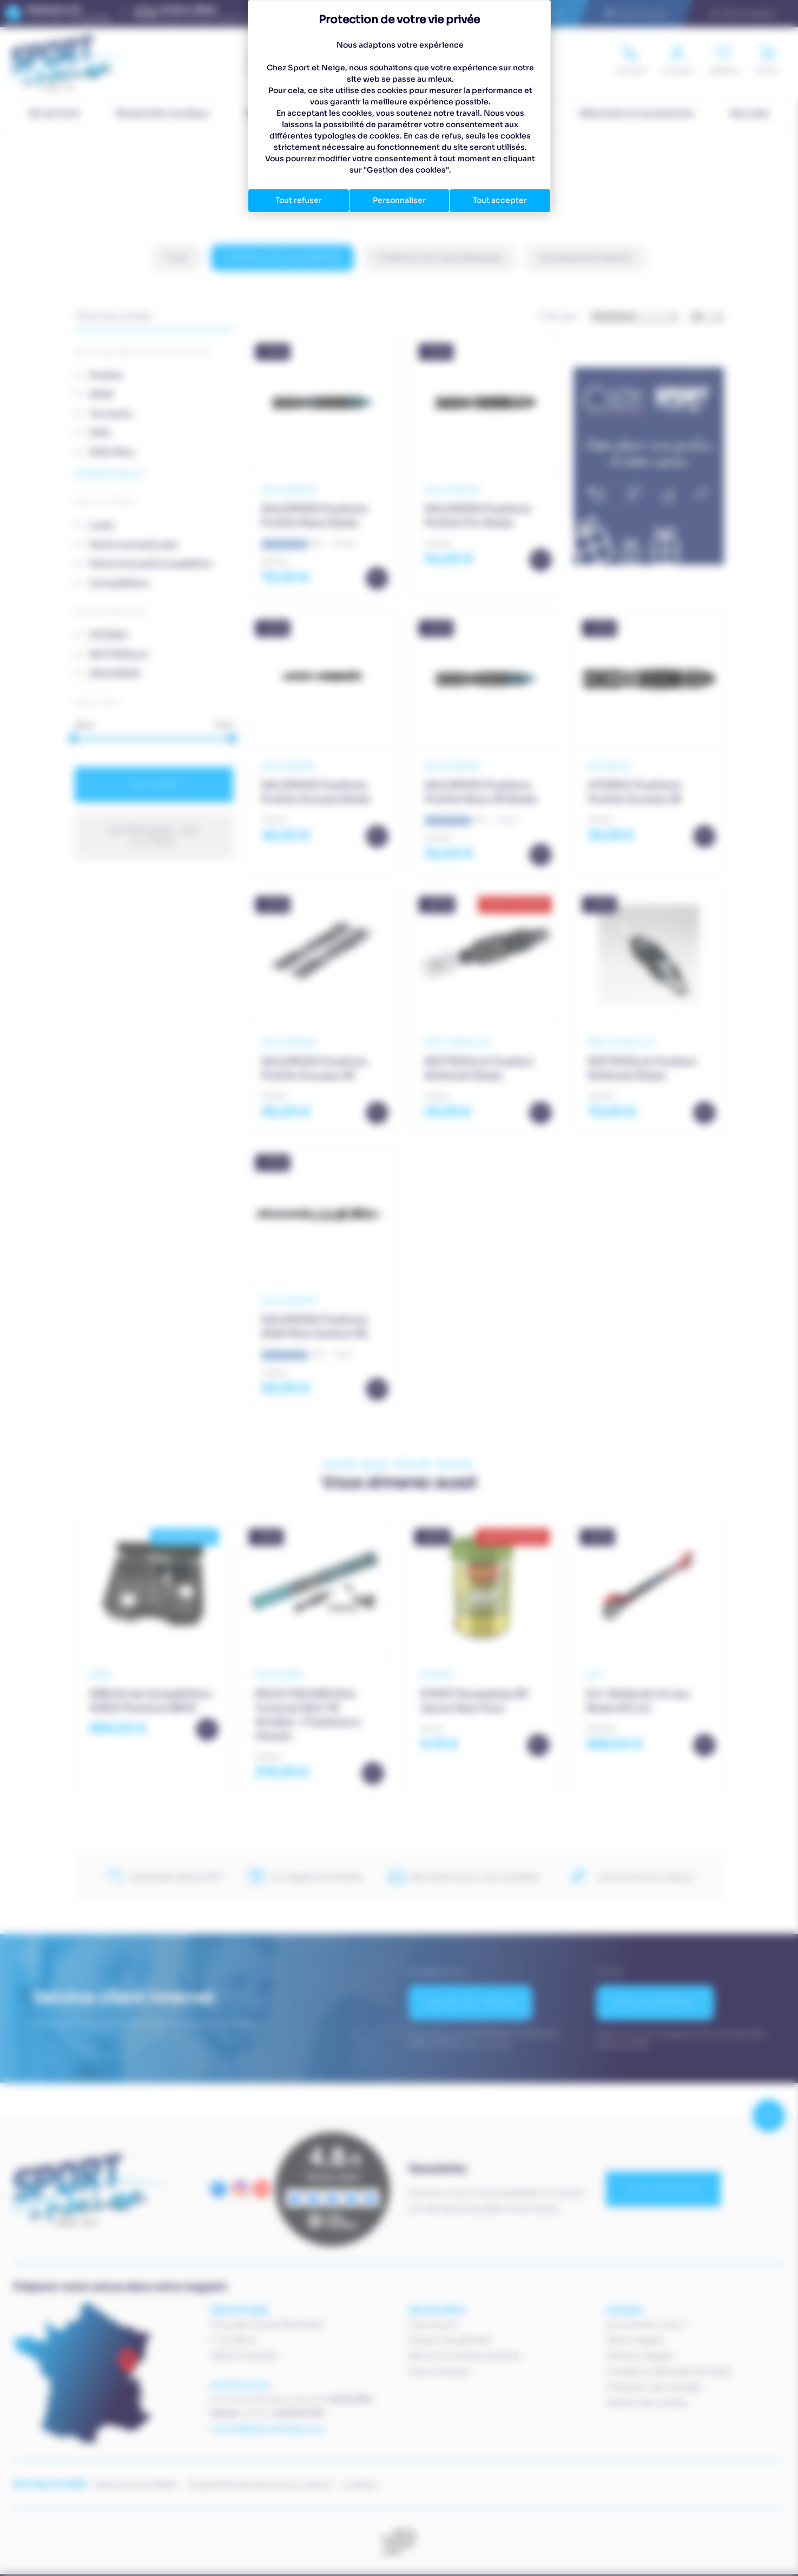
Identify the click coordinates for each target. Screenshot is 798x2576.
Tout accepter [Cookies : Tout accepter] (500, 200)
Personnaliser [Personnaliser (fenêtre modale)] (399, 200)
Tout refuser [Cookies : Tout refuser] (298, 200)
